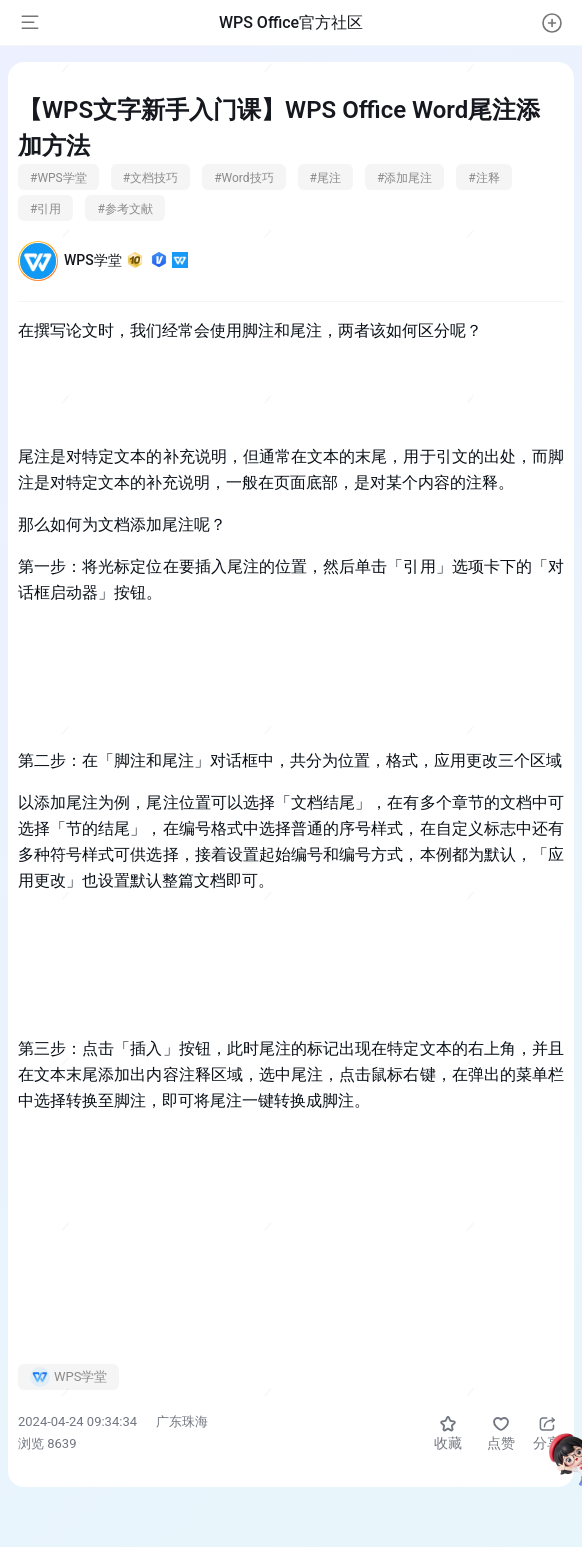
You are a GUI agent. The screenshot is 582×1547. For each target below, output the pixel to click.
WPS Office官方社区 (291, 22)
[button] (552, 23)
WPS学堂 (126, 260)
